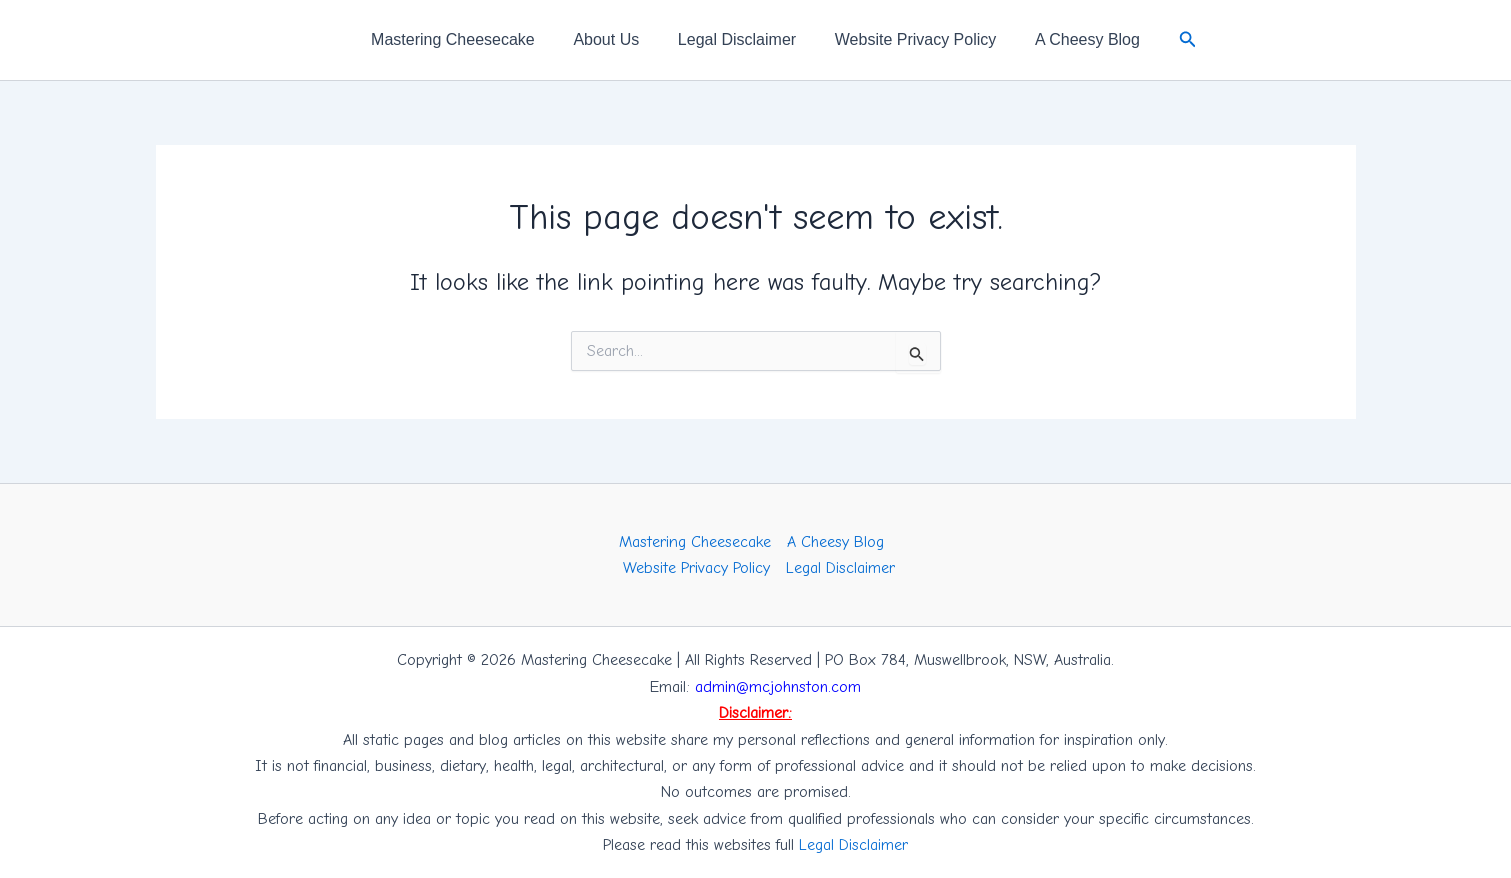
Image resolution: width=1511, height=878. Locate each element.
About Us (613, 39)
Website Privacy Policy (909, 39)
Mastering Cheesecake (466, 39)
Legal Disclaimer (737, 39)
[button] (1172, 40)
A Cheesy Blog (1074, 39)
